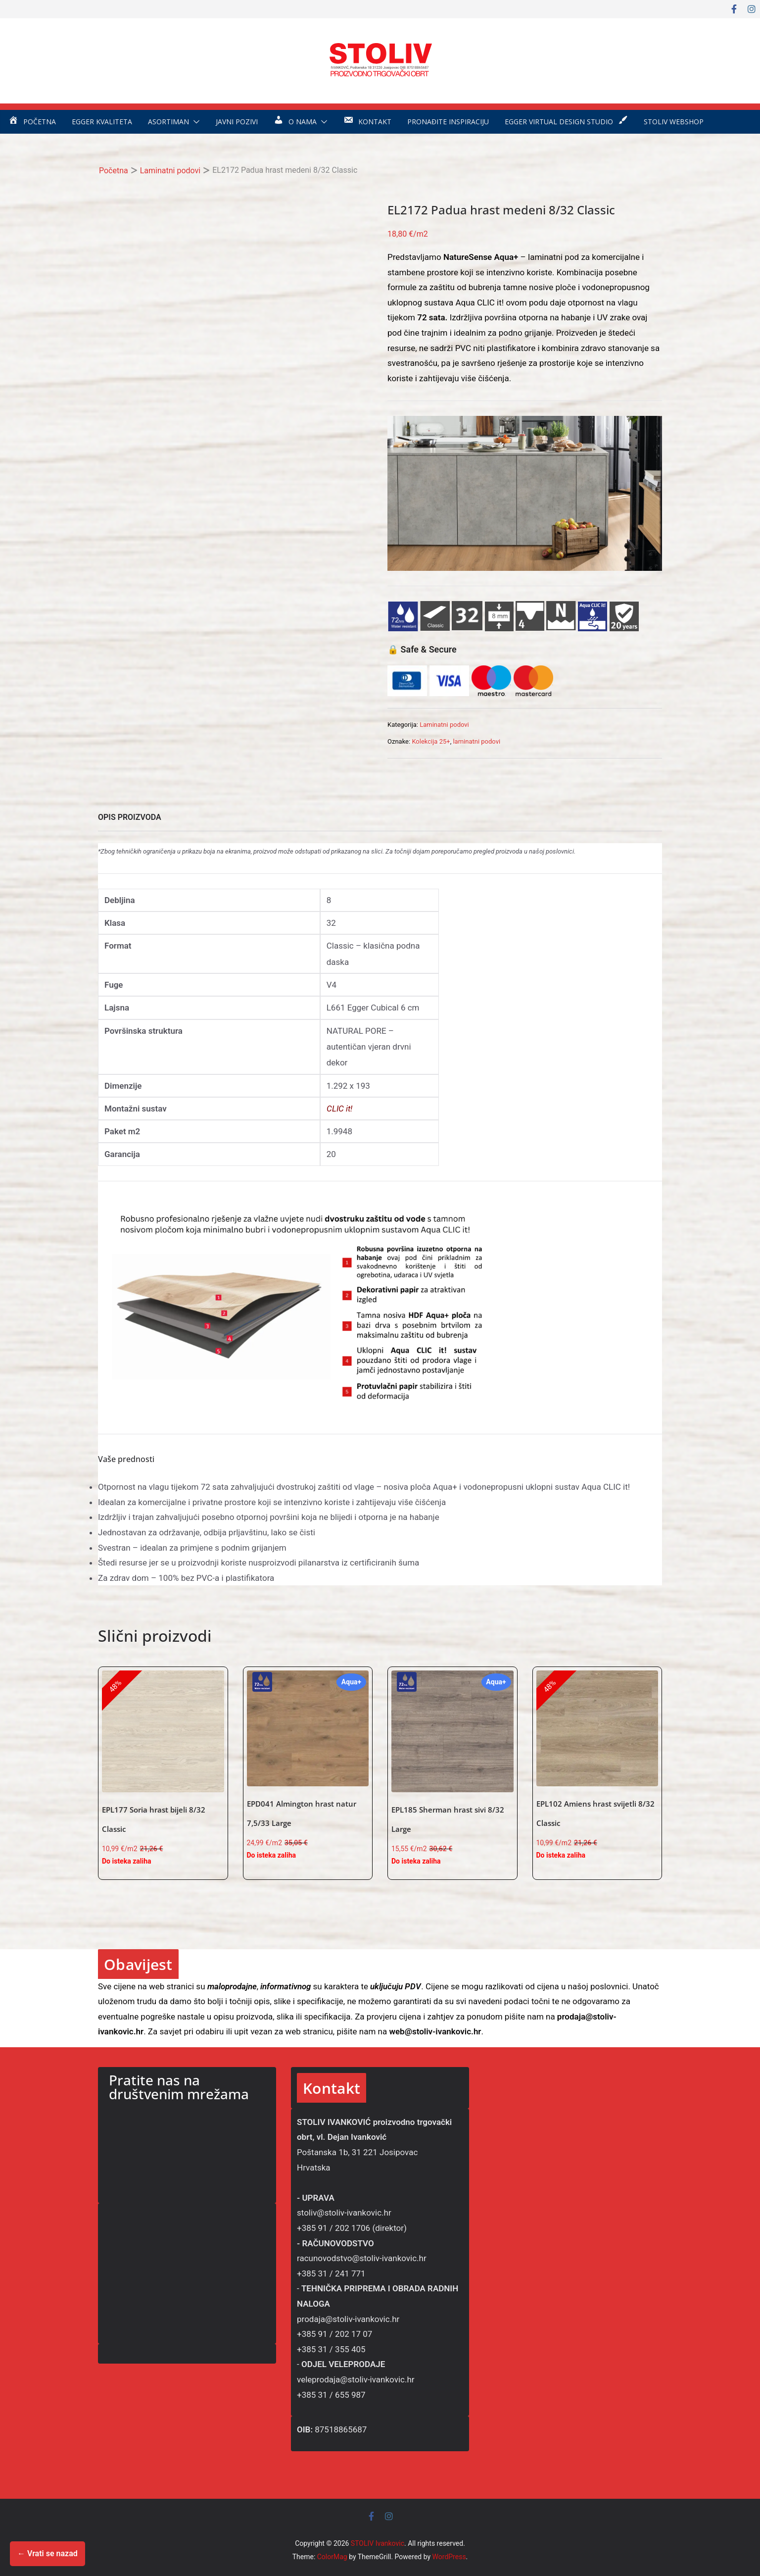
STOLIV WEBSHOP (674, 121)
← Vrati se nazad (47, 2553)
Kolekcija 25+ (431, 741)
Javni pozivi (237, 121)
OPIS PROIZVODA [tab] (129, 817)
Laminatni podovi (170, 170)
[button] (194, 122)
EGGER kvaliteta (102, 121)
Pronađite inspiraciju (448, 121)
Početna (113, 170)
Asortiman (168, 121)
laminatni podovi (476, 741)
